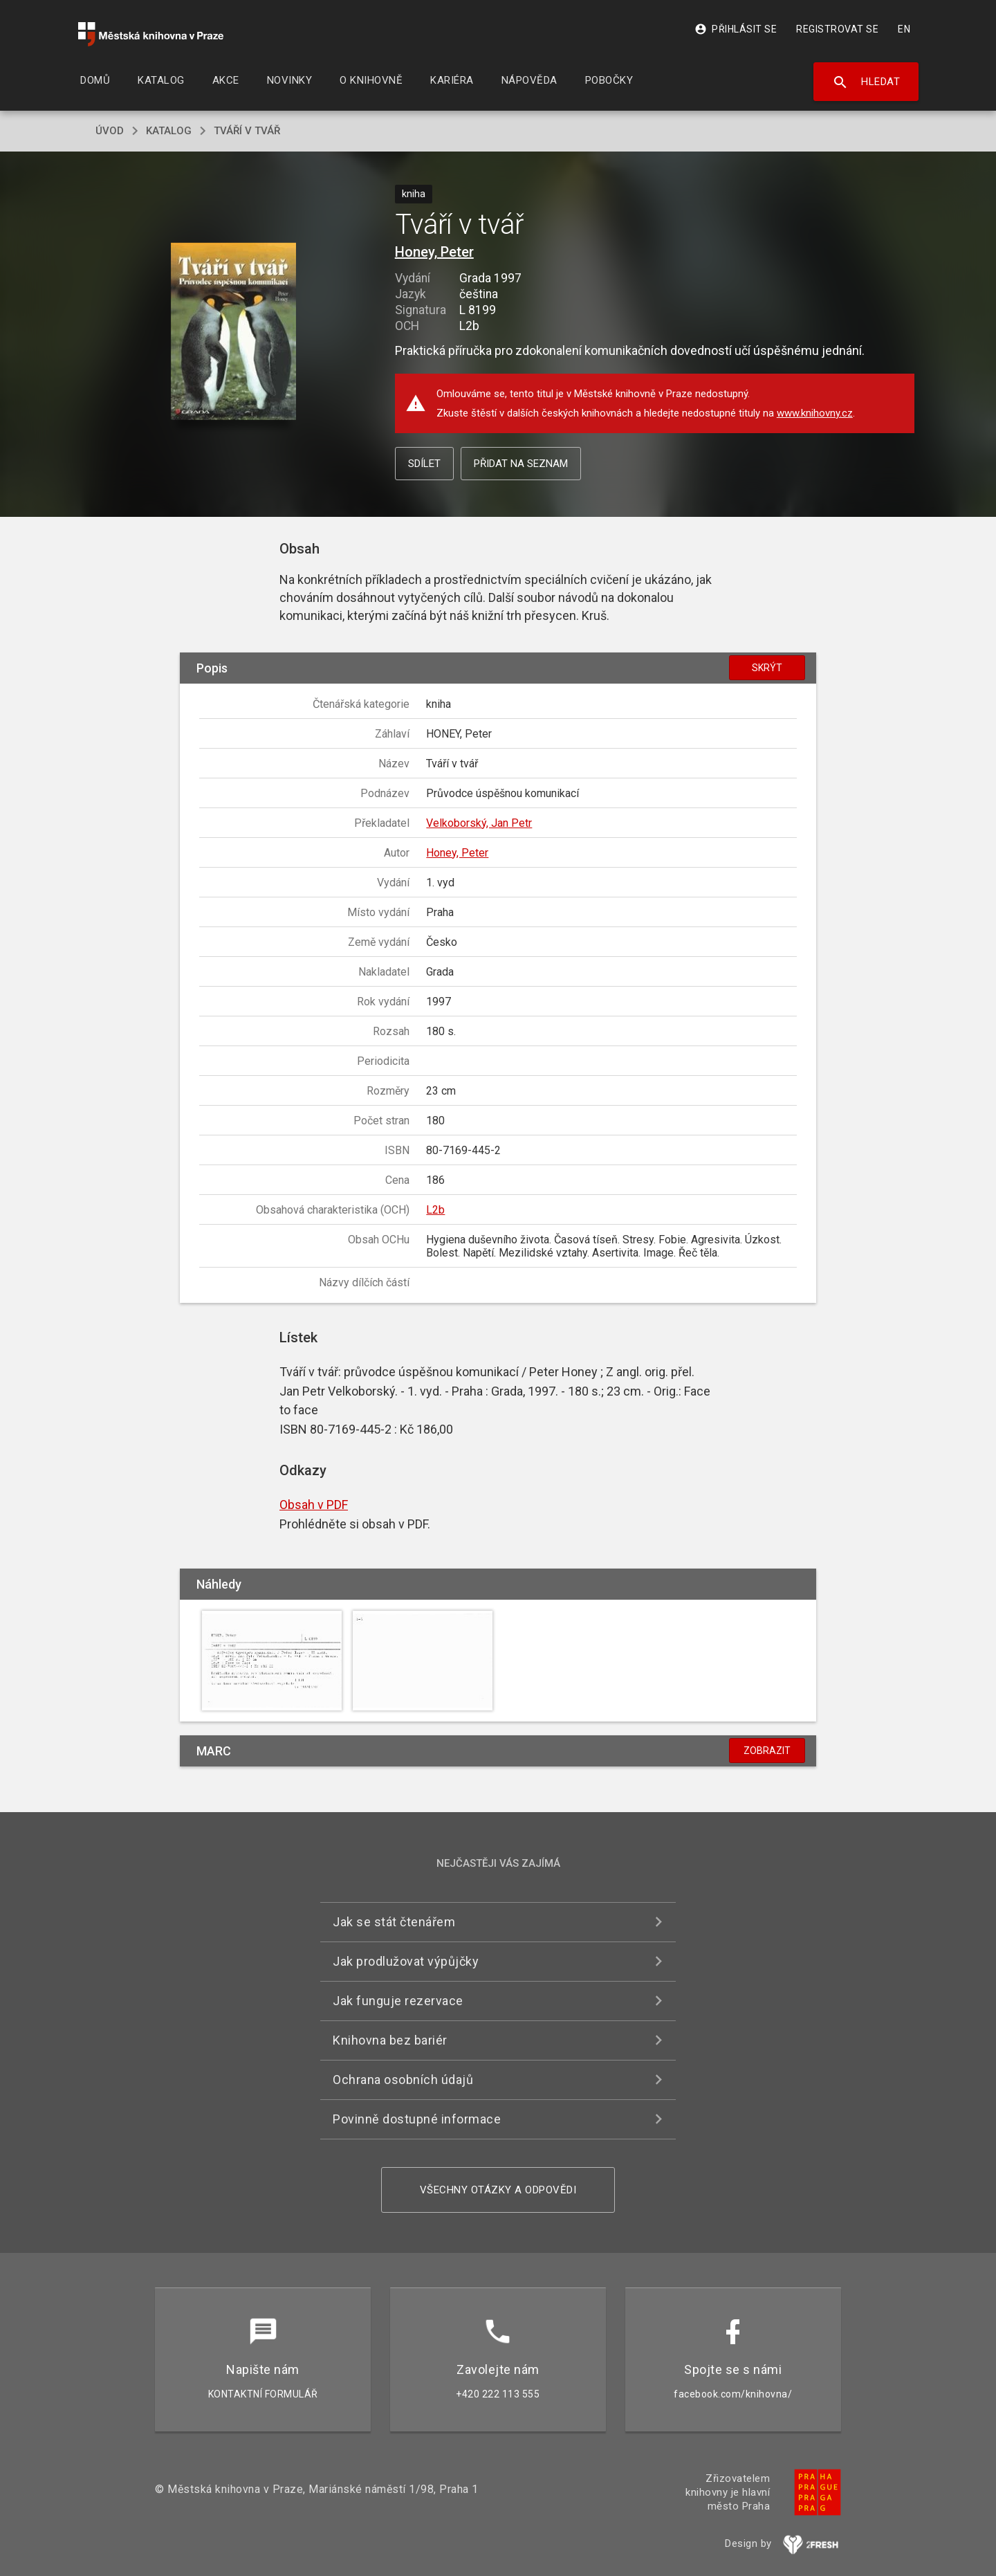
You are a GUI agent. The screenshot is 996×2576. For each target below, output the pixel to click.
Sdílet (424, 463)
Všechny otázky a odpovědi (498, 2190)
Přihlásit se (735, 29)
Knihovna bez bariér (390, 2040)
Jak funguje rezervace (398, 2000)
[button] (233, 332)
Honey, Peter (434, 252)
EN (904, 29)
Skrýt (767, 667)
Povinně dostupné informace (417, 2119)
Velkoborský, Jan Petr (479, 823)
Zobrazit (767, 1750)
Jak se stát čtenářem (394, 1922)
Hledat (866, 82)
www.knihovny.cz (815, 413)
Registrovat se (837, 29)
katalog (169, 131)
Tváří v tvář (247, 131)
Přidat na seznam (521, 463)
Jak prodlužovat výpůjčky (406, 1961)
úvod (109, 131)
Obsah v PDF (313, 1504)
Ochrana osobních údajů (403, 2079)
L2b (435, 1209)
